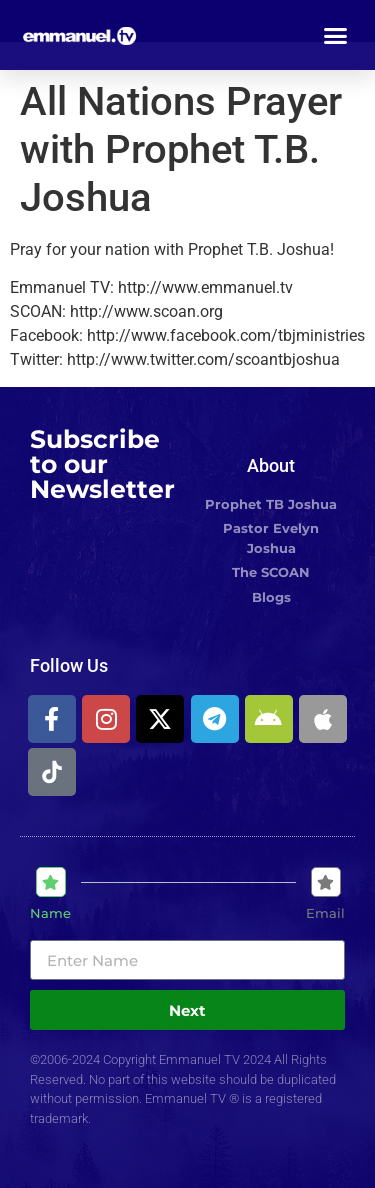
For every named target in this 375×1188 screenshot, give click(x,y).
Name (50, 913)
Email (325, 913)
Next (187, 1010)
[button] (336, 35)
